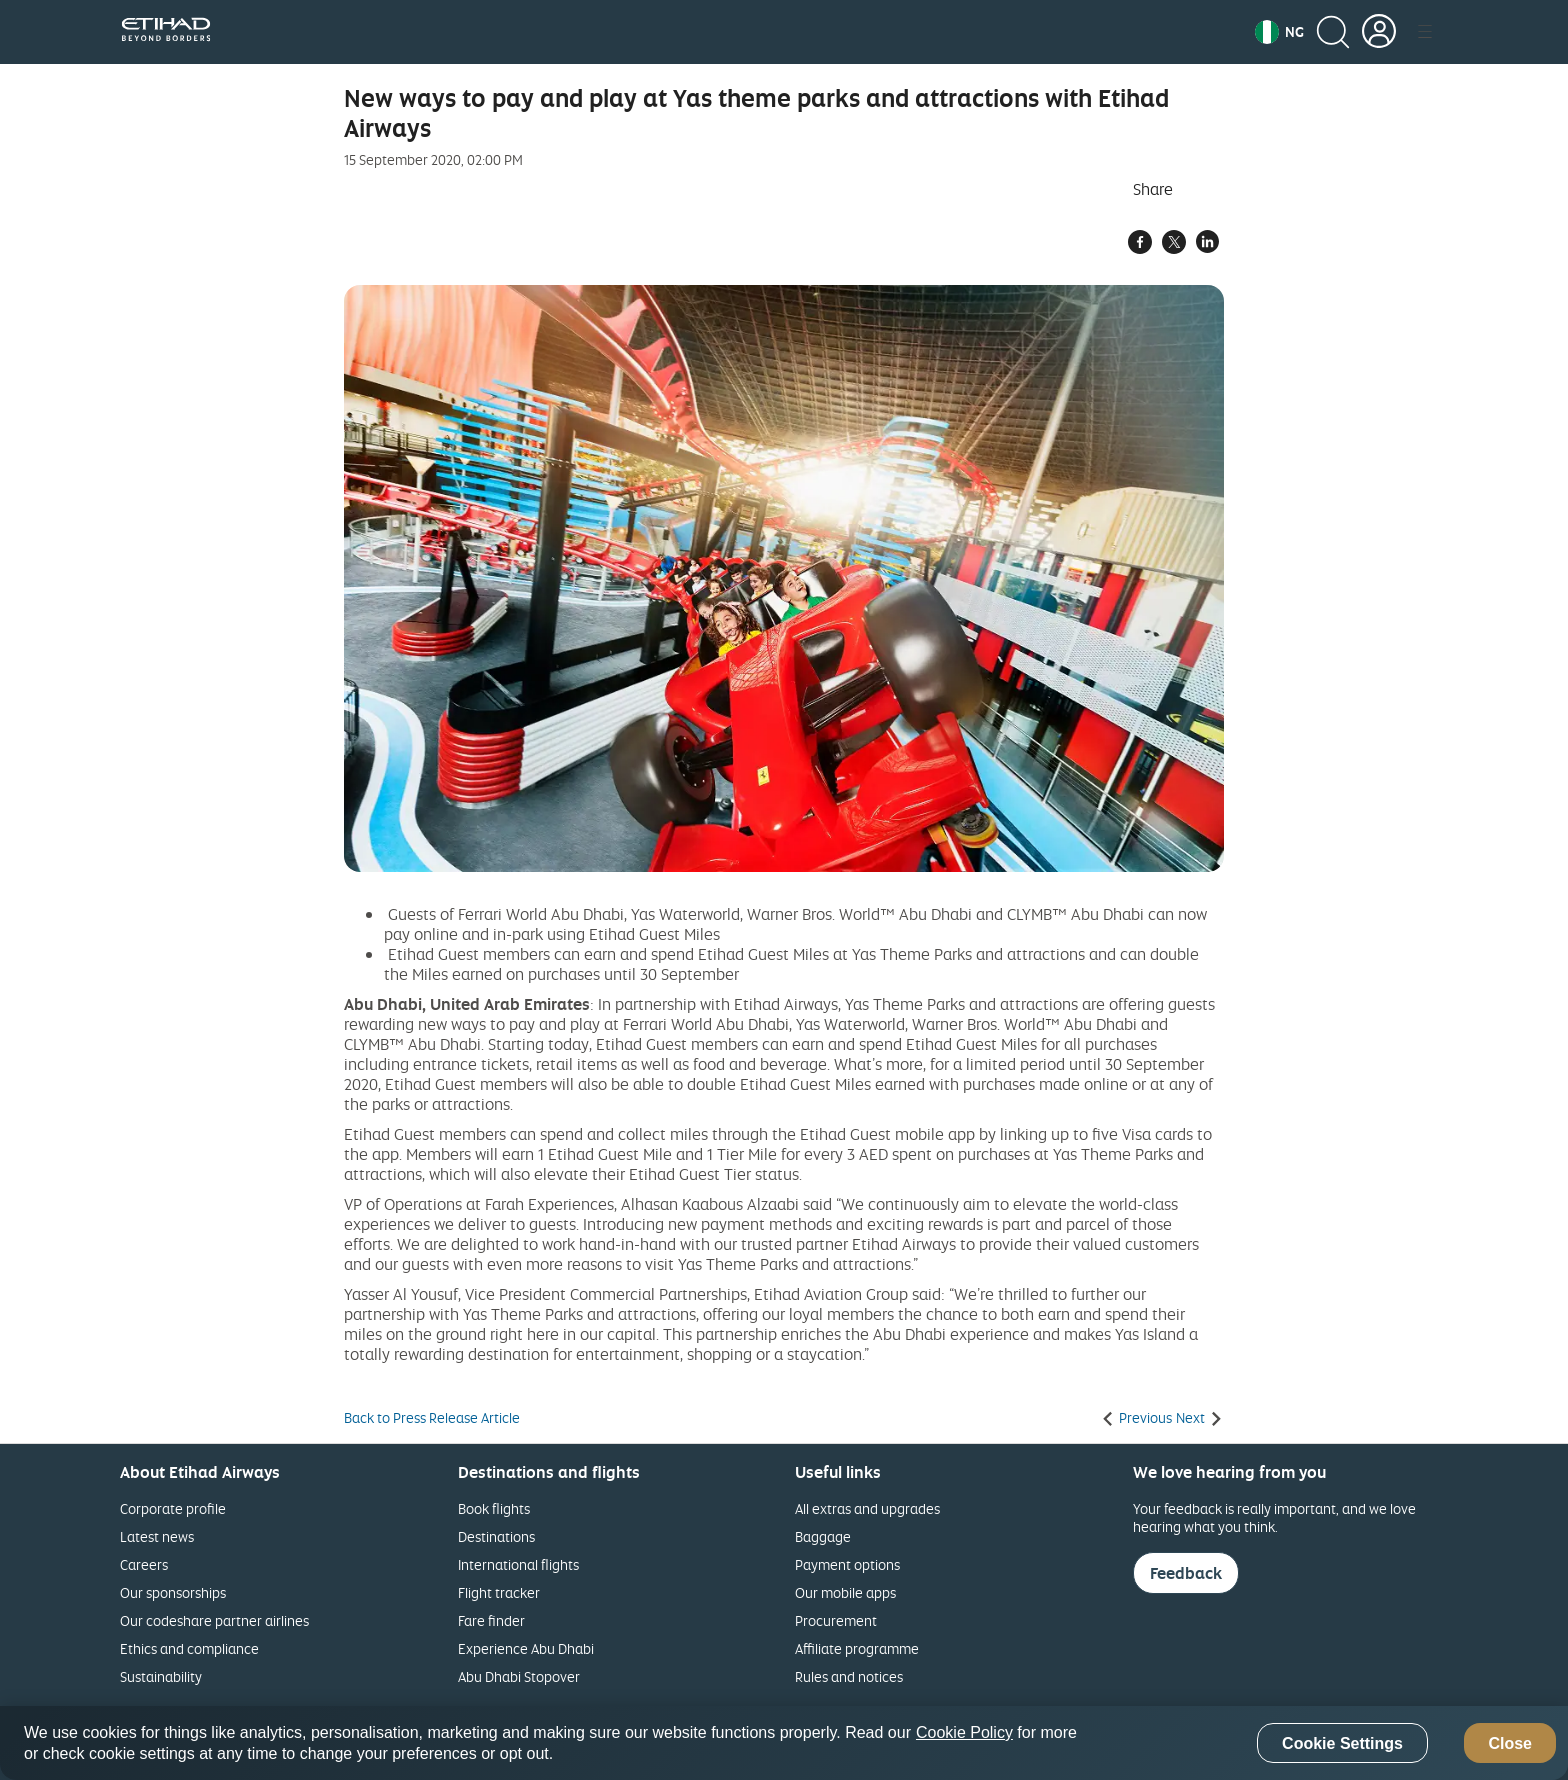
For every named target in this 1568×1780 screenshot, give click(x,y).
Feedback (1186, 1573)
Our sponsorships (173, 1592)
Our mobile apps (845, 1592)
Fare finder (491, 1620)
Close (1510, 1743)
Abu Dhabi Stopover (519, 1676)
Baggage (823, 1536)
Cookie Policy (964, 1732)
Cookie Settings (1342, 1743)
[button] (1279, 32)
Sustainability (161, 1676)
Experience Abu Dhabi (526, 1648)
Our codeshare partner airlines (214, 1620)
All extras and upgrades (867, 1508)
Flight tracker (499, 1592)
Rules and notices (849, 1676)
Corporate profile (173, 1508)
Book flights (494, 1508)
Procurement (836, 1620)
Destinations (496, 1536)
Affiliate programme (857, 1648)
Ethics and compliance (189, 1648)
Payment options (847, 1564)
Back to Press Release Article (432, 1418)
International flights (518, 1564)
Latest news (157, 1536)
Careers (144, 1564)
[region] (784, 1743)
